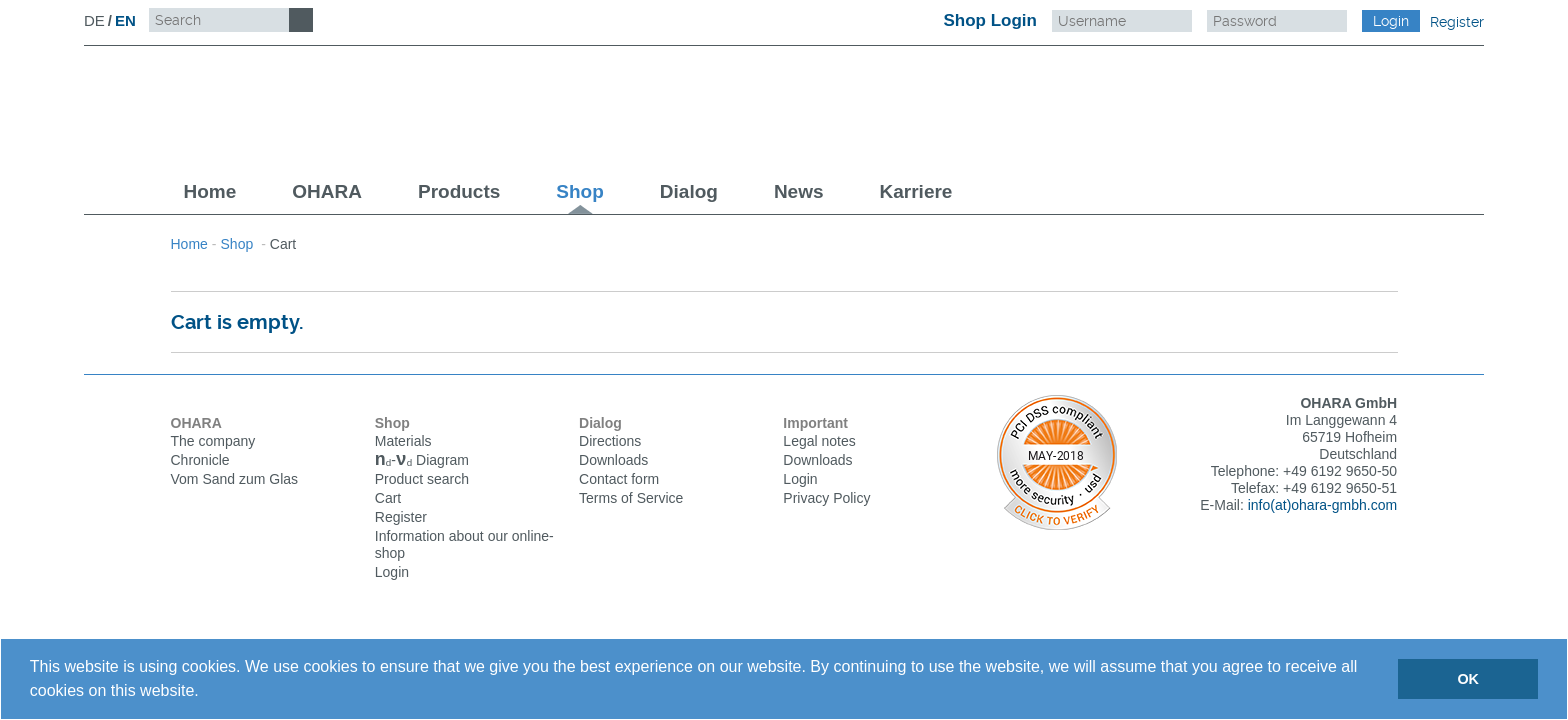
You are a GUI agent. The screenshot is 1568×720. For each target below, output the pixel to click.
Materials (403, 441)
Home (210, 191)
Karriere (916, 191)
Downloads (613, 460)
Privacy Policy (826, 498)
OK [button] (1468, 679)
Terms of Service (631, 498)
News (799, 191)
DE (94, 20)
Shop (580, 191)
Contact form (619, 479)
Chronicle (200, 460)
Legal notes (819, 441)
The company (213, 441)
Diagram (422, 462)
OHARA (327, 191)
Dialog (689, 191)
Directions (610, 441)
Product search (422, 481)
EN (125, 20)
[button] (206, 693)
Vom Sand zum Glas (235, 479)
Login (392, 574)
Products (459, 191)
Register (1457, 22)
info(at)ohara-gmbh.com (1322, 505)
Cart (388, 500)
